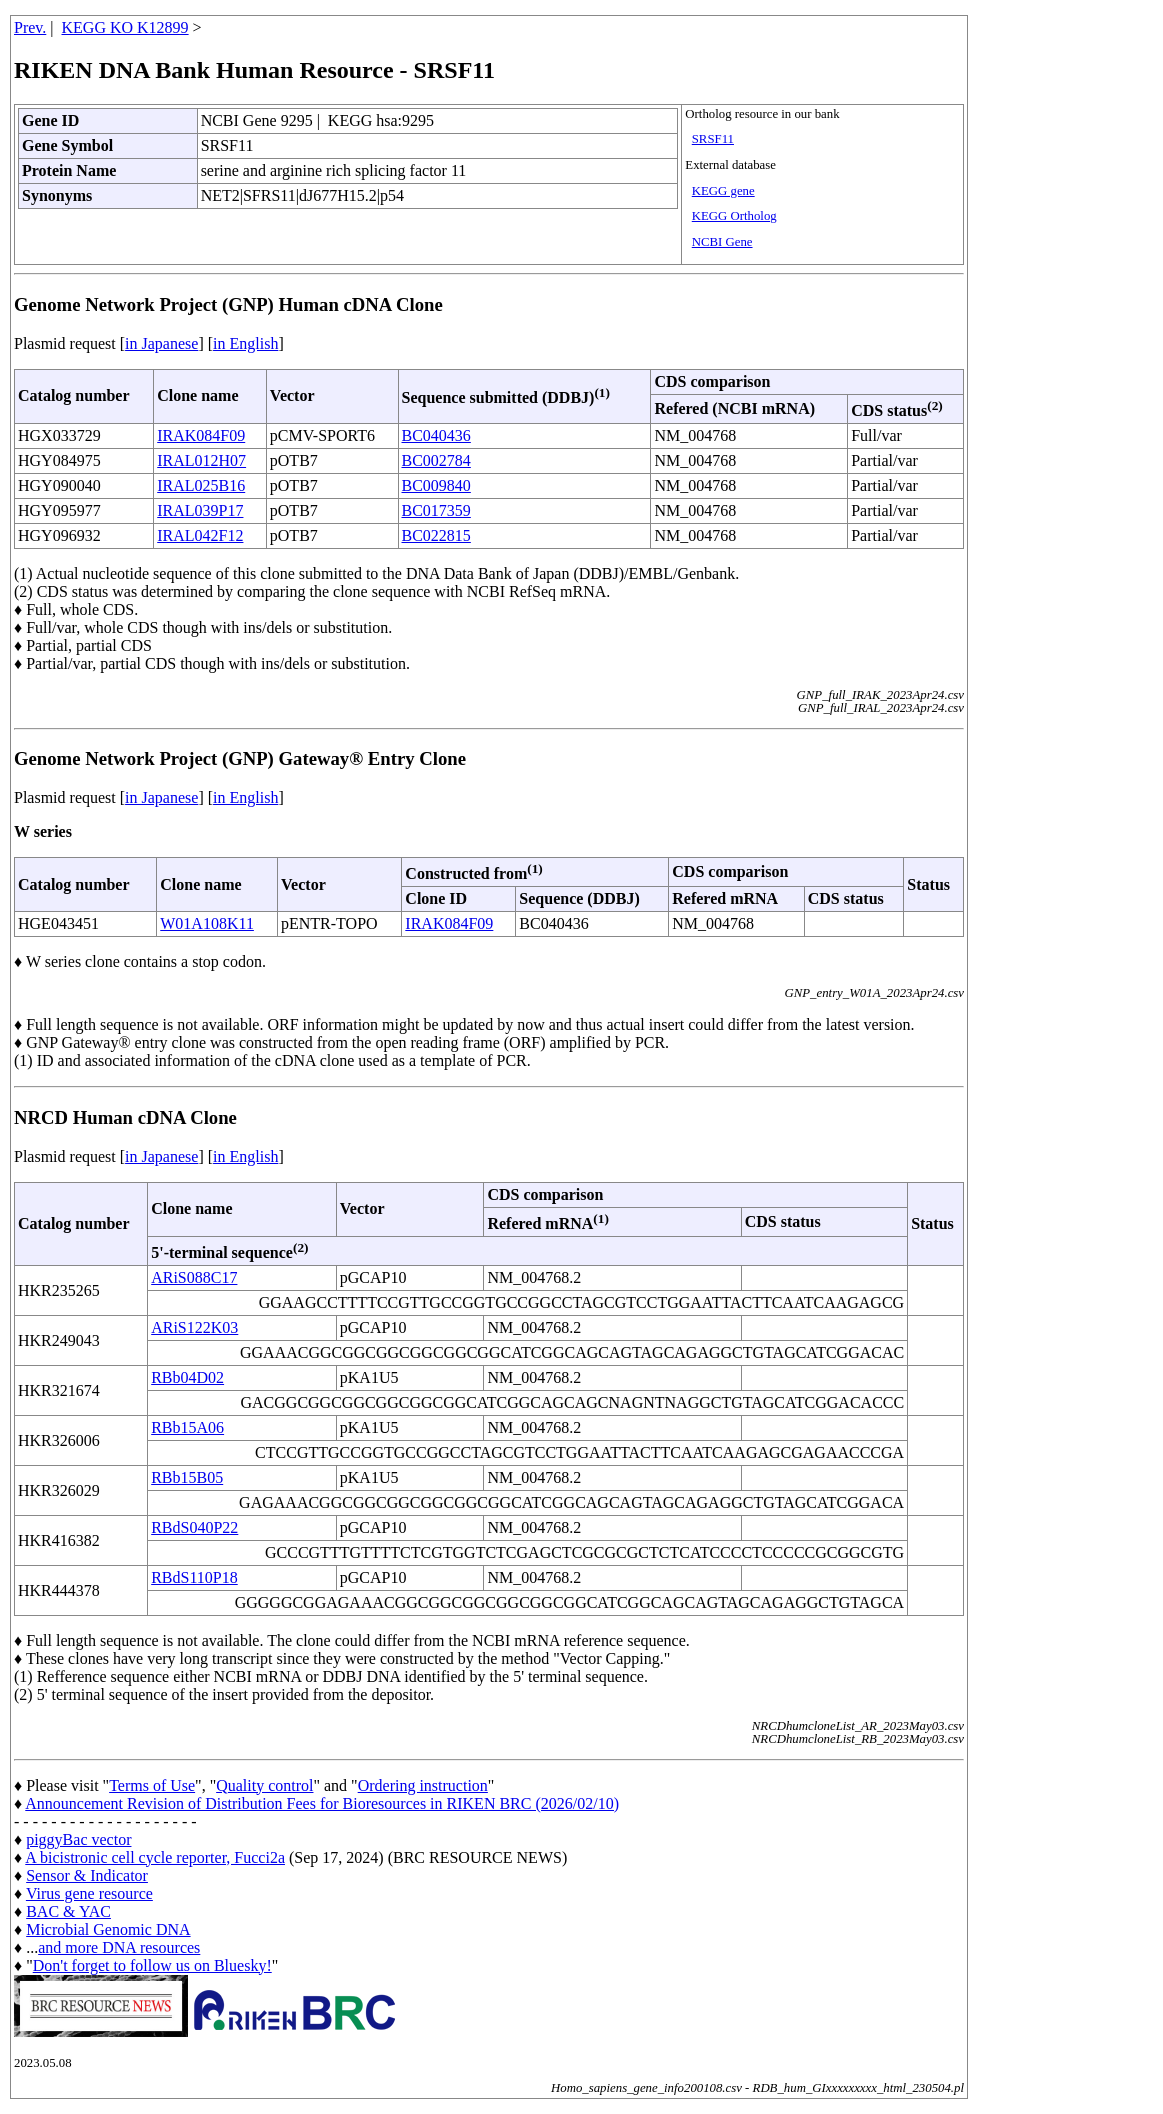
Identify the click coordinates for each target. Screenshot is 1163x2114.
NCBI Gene (722, 242)
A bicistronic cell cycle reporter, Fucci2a (155, 1857)
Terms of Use (152, 1785)
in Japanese (161, 343)
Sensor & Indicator (87, 1875)
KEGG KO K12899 (125, 27)
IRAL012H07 (201, 460)
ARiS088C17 (194, 1277)
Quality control (264, 1785)
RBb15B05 (187, 1477)
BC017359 (436, 510)
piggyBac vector (78, 1839)
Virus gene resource (89, 1893)
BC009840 (436, 485)
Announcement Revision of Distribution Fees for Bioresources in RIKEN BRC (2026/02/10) (322, 1803)
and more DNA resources (119, 1947)
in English (245, 343)
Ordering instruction (423, 1785)
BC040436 (436, 435)
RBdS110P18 (194, 1577)
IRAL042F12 (200, 535)
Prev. (30, 27)
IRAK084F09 (201, 435)
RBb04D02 (187, 1377)
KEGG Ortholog (734, 216)
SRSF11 (713, 139)
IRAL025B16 (201, 485)
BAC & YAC (68, 1911)
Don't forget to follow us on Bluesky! (152, 1965)
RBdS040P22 (194, 1527)
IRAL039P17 (200, 510)
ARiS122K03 (194, 1327)
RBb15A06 (187, 1427)
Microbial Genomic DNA (108, 1929)
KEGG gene (723, 191)
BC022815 (436, 535)
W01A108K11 (207, 923)
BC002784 (436, 460)
